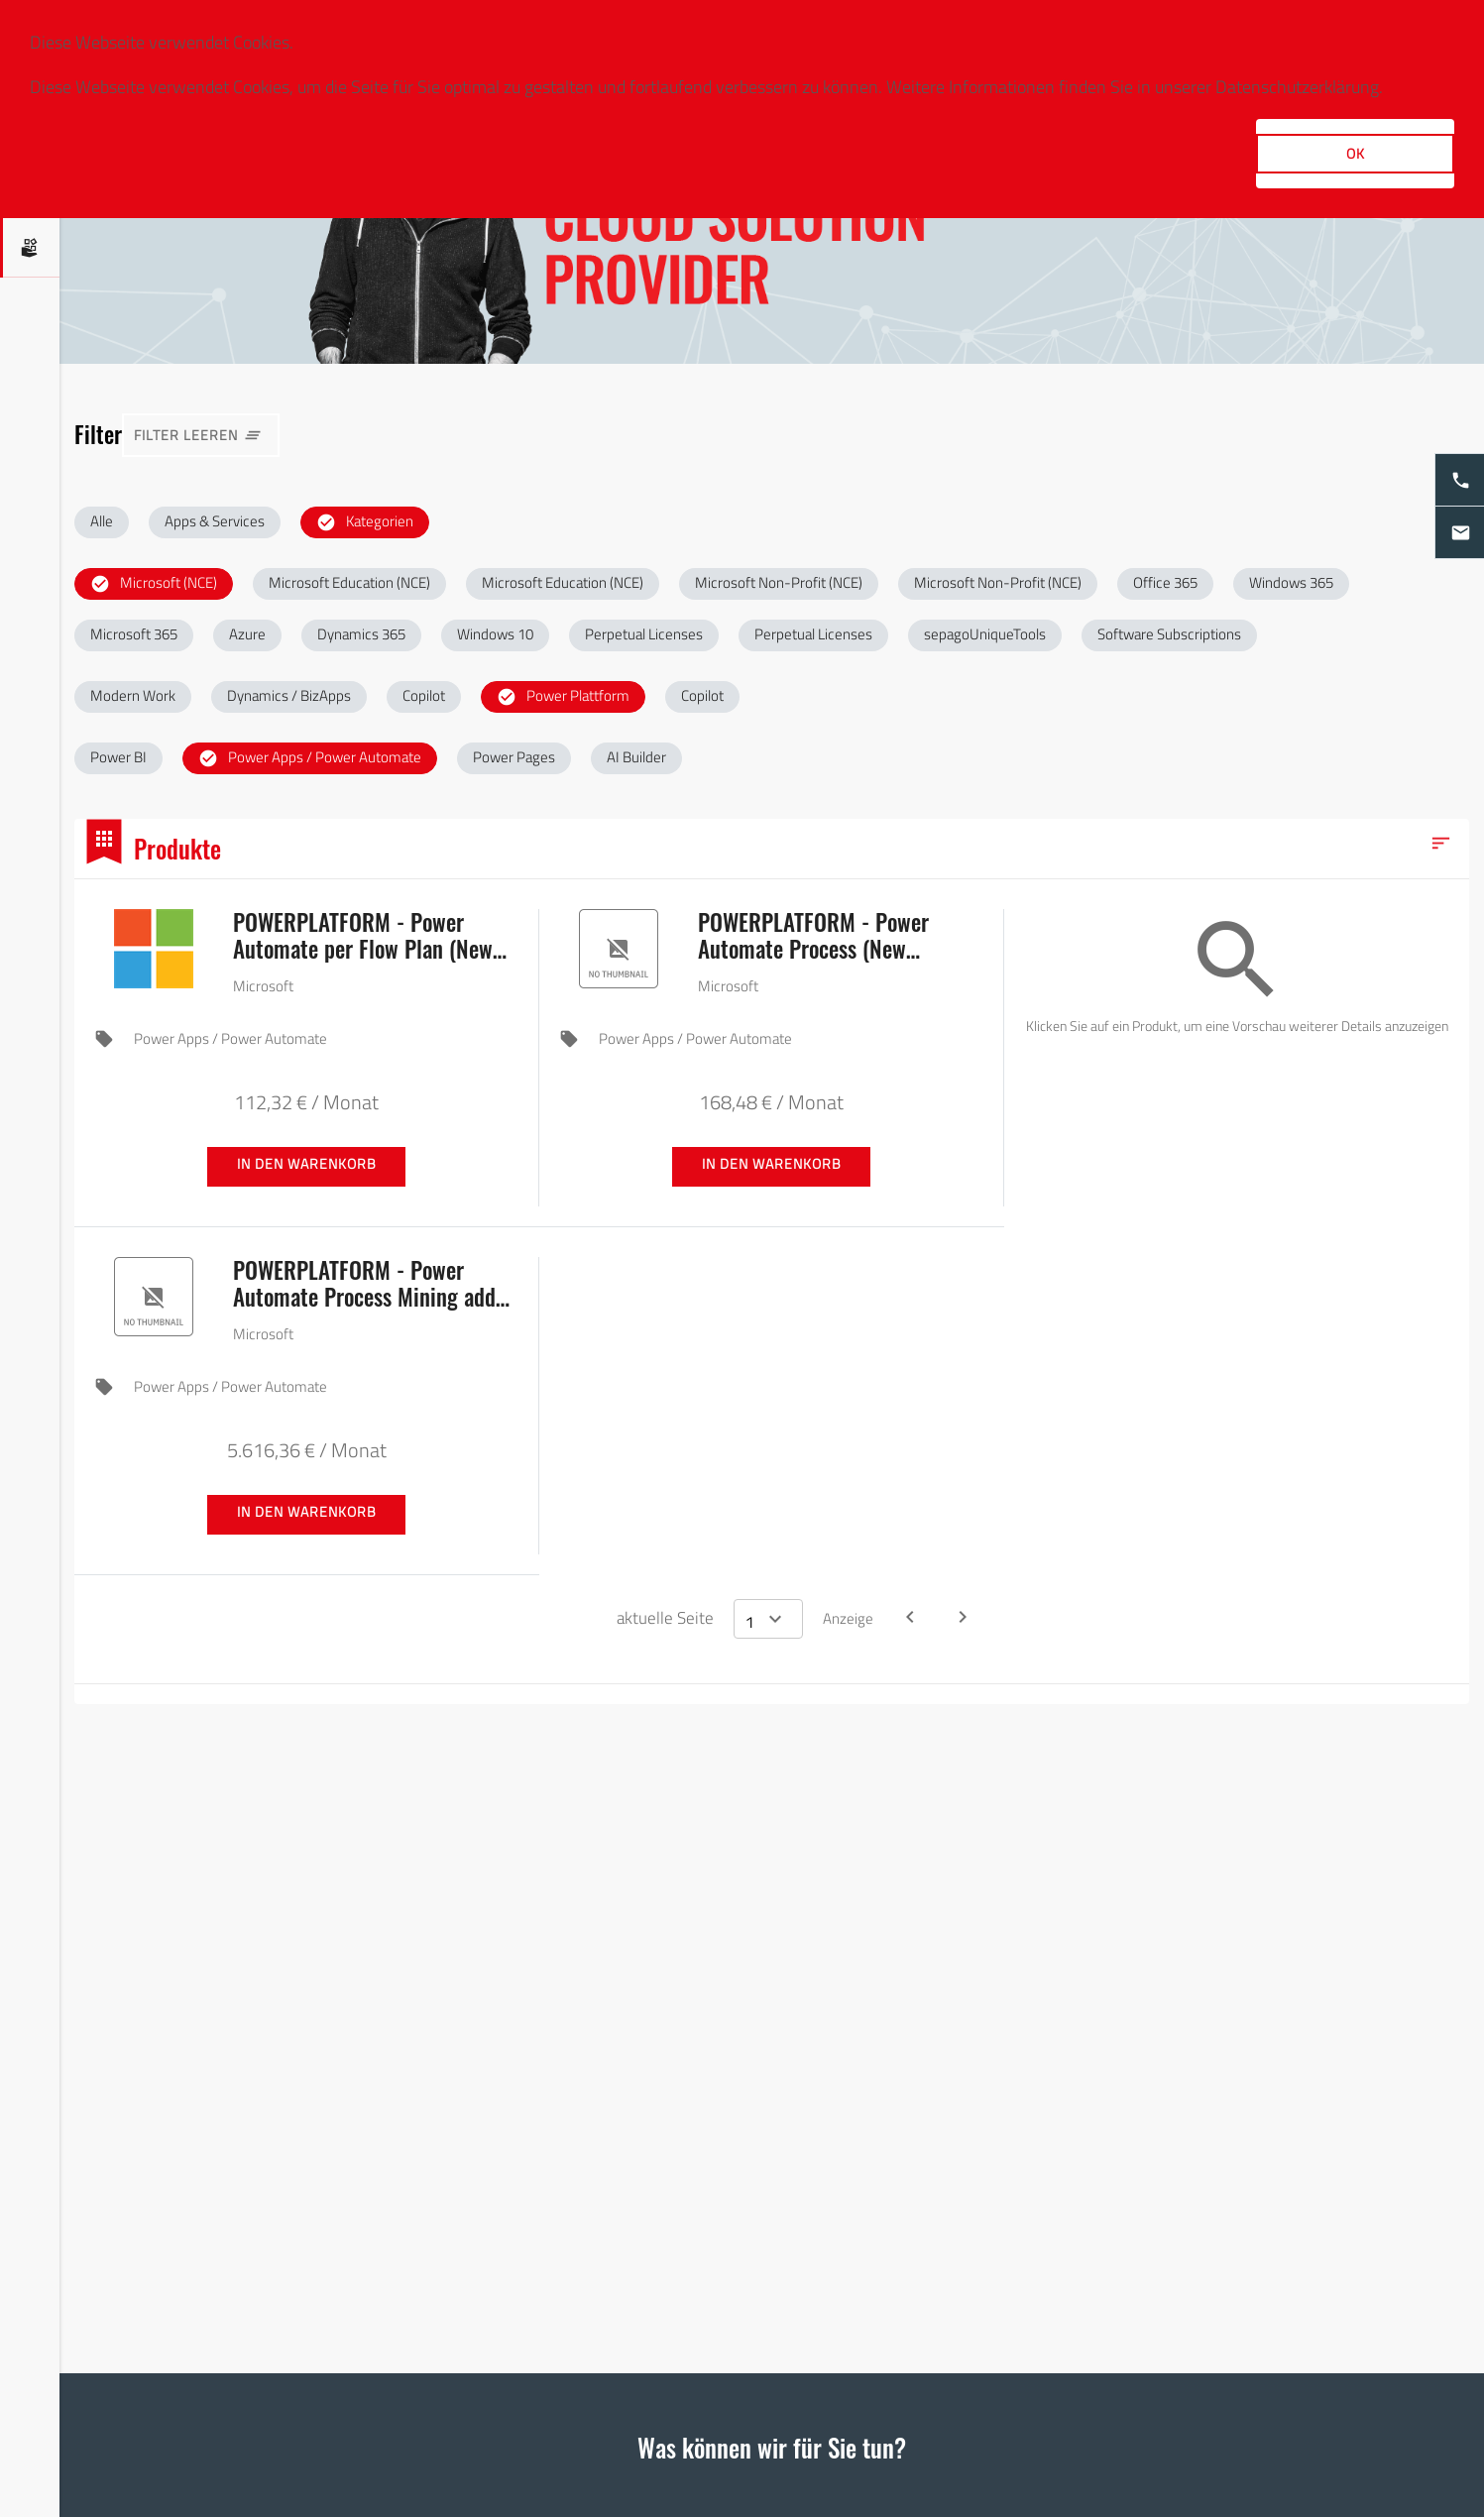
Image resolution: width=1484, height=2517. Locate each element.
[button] (101, 522)
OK (1355, 153)
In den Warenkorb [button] (307, 1163)
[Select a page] (768, 1619)
